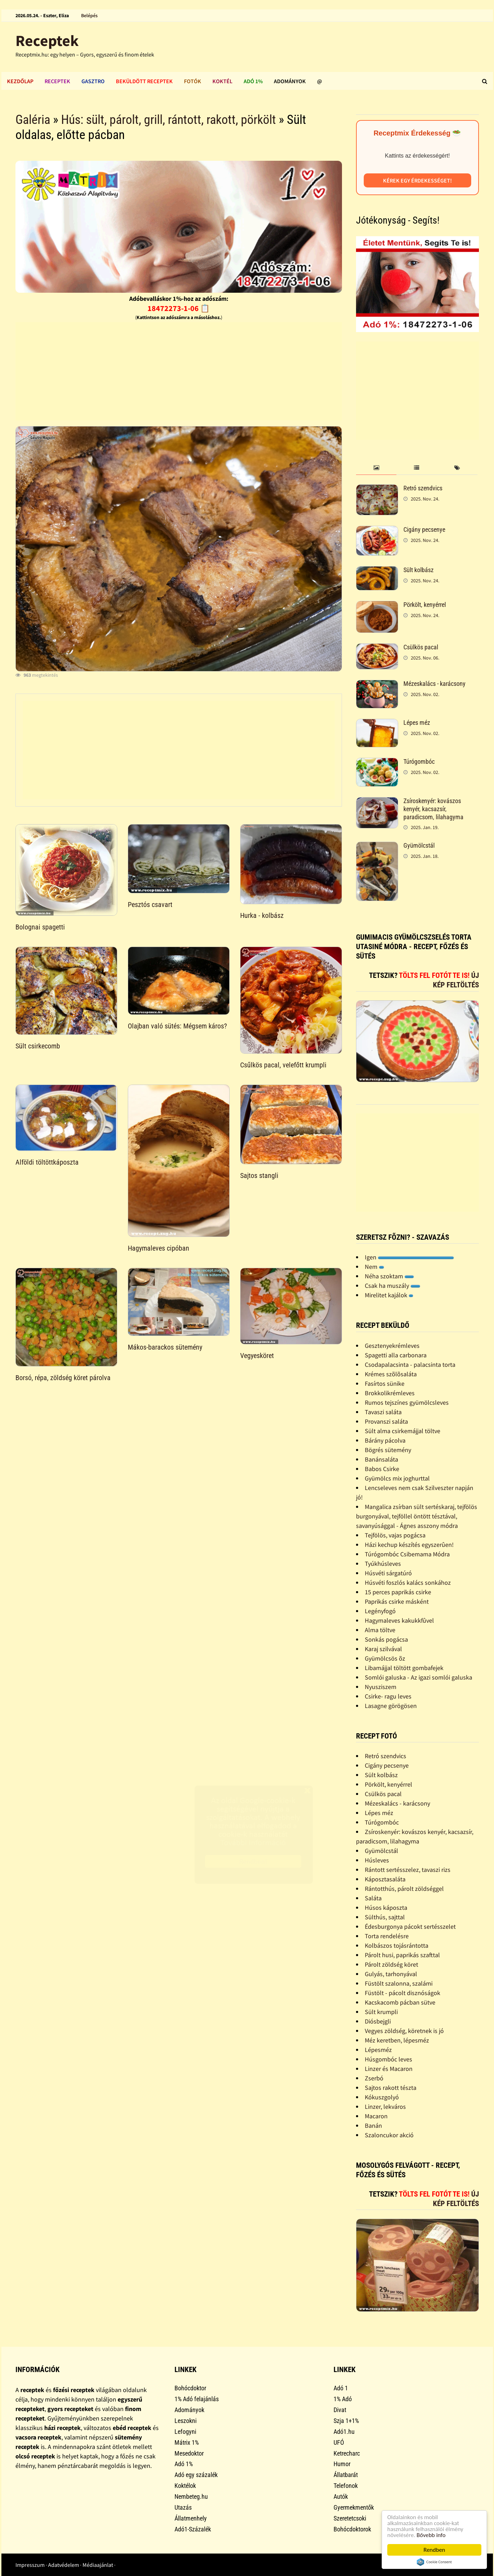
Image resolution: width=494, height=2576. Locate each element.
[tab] (376, 468)
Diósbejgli (378, 2021)
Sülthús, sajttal (385, 1917)
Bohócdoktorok (352, 2529)
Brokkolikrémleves (390, 1393)
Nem (374, 1267)
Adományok (290, 81)
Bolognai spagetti (40, 927)
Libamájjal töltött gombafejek (404, 1668)
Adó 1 (341, 2388)
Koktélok (185, 2485)
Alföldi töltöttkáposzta (47, 1162)
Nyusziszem (380, 1687)
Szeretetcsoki (350, 2518)
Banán (373, 2125)
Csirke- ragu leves (388, 1696)
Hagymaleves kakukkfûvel (399, 1620)
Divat (340, 2409)
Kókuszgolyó (382, 2097)
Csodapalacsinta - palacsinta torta (410, 1364)
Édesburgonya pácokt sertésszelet (410, 1926)
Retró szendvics (422, 488)
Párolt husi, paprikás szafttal (402, 1955)
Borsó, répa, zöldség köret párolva (63, 1377)
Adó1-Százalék (192, 2529)
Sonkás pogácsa (386, 1639)
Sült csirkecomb (37, 1046)
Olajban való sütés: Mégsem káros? (177, 1026)
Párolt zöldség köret (391, 1964)
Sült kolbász (418, 570)
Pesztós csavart (150, 904)
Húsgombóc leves (388, 2059)
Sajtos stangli (259, 1175)
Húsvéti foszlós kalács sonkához (408, 1582)
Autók (341, 2496)
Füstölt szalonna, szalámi (399, 1983)
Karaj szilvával (383, 1649)
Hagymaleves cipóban (158, 1248)
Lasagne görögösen (391, 1706)
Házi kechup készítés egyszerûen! (409, 1545)
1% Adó (343, 2399)
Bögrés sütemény (388, 1450)
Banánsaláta (381, 1459)
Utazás (183, 2507)
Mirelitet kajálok (389, 1295)
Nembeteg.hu (191, 2496)
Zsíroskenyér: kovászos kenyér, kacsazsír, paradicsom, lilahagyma (433, 809)
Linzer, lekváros (385, 2106)
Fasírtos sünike (384, 1383)
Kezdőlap (20, 81)
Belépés (89, 15)
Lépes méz (416, 722)
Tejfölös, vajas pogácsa (395, 1535)
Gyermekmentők (354, 2507)
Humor (342, 2464)
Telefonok (346, 2485)
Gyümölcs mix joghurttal (397, 1478)
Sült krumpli (381, 2012)
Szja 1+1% (346, 2420)
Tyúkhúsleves (383, 1563)
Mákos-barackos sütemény (165, 1347)
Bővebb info (431, 2535)
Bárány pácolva (385, 1440)
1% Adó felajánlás (196, 2399)
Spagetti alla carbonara (396, 1355)
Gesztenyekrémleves (392, 1346)
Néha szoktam (389, 1276)
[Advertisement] (178, 371)
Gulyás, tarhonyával (391, 1974)
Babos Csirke (382, 1469)
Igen (409, 1257)
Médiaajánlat (98, 2564)
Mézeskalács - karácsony (434, 683)
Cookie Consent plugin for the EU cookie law (434, 2562)
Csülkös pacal (420, 647)
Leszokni (185, 2420)
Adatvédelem (63, 2564)
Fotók (192, 81)
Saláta (373, 1898)
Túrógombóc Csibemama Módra (407, 1554)
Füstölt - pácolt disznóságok (402, 1993)
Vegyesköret (257, 1355)
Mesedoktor (189, 2453)
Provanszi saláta (386, 1421)
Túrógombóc (419, 761)
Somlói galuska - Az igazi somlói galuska (418, 1677)
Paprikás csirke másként (397, 1601)
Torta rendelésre (387, 1936)
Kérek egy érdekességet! (417, 180)
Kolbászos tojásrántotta (396, 1945)
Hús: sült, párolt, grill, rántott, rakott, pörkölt (168, 119)
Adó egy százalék (196, 2474)
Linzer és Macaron (389, 2069)
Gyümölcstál (419, 845)
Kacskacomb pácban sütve (400, 2002)
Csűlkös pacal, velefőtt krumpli (283, 1065)
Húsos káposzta (386, 1907)
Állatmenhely (190, 2518)
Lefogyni (185, 2431)
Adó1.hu (344, 2431)
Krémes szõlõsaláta (391, 1374)
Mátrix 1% (186, 2442)
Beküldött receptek (144, 81)
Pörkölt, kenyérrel (424, 604)
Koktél (222, 81)
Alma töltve (380, 1630)
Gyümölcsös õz (385, 1658)
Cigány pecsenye (424, 529)
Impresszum (30, 2564)
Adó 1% (253, 81)
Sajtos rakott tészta (390, 2088)
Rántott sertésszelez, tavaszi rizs (407, 1870)
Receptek (47, 40)
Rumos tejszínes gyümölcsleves (407, 1402)
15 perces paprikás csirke (398, 1592)
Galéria (32, 119)
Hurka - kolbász (262, 915)
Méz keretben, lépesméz (397, 2040)
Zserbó (374, 2078)
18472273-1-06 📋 (178, 308)
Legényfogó (380, 1611)
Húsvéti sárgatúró (388, 1573)
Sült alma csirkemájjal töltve (402, 1431)
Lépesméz (378, 2050)
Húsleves (377, 1860)
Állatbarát (346, 2474)
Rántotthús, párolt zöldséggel (404, 1889)
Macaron (376, 2116)
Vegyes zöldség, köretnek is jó (404, 2031)
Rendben (434, 2550)
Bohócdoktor (190, 2388)
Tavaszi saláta (383, 1412)
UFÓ (339, 2442)
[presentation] (376, 468)
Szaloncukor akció (389, 2135)
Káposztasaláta (385, 1879)
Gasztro (93, 81)
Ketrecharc (347, 2453)
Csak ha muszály (392, 1286)
